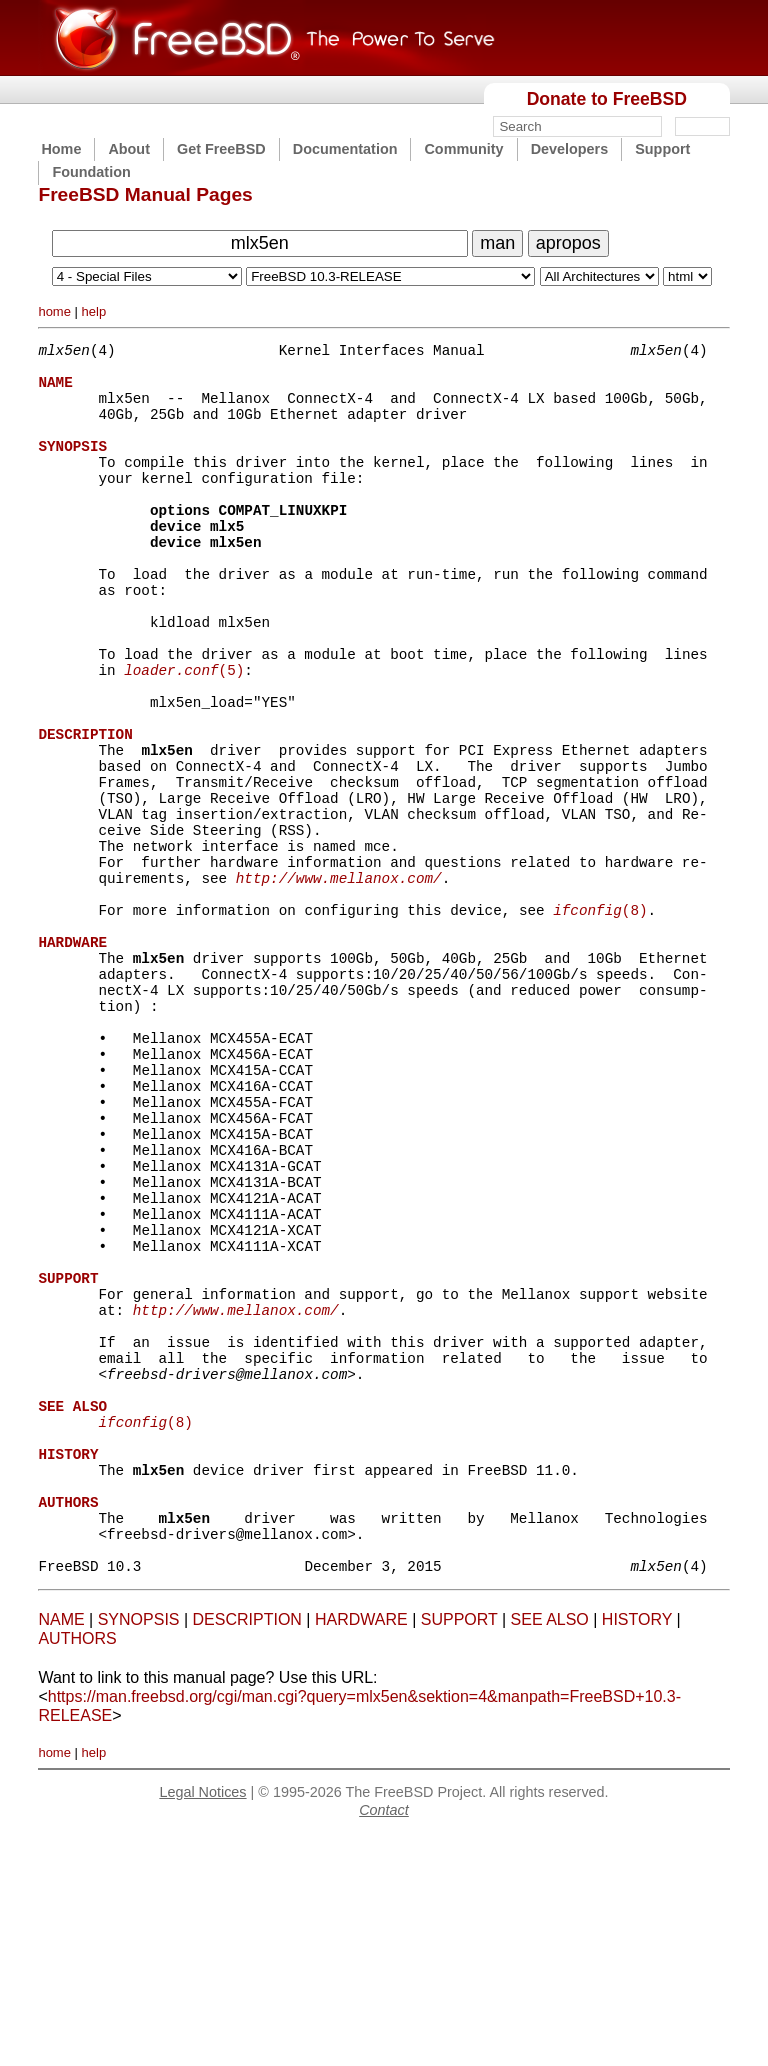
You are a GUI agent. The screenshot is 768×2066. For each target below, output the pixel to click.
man (497, 243)
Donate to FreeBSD (607, 99)
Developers (570, 149)
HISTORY (637, 1850)
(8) (600, 1017)
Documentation (345, 149)
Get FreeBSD (221, 149)
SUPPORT (459, 1850)
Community (463, 149)
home (54, 311)
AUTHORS (77, 1869)
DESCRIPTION (247, 1850)
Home (61, 149)
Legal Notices (202, 2023)
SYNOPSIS (139, 1850)
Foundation (91, 172)
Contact (384, 2041)
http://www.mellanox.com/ (339, 979)
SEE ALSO (550, 1850)
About (129, 149)
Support (662, 149)
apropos (568, 243)
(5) (184, 732)
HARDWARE (361, 1850)
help (94, 311)
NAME (61, 1850)
